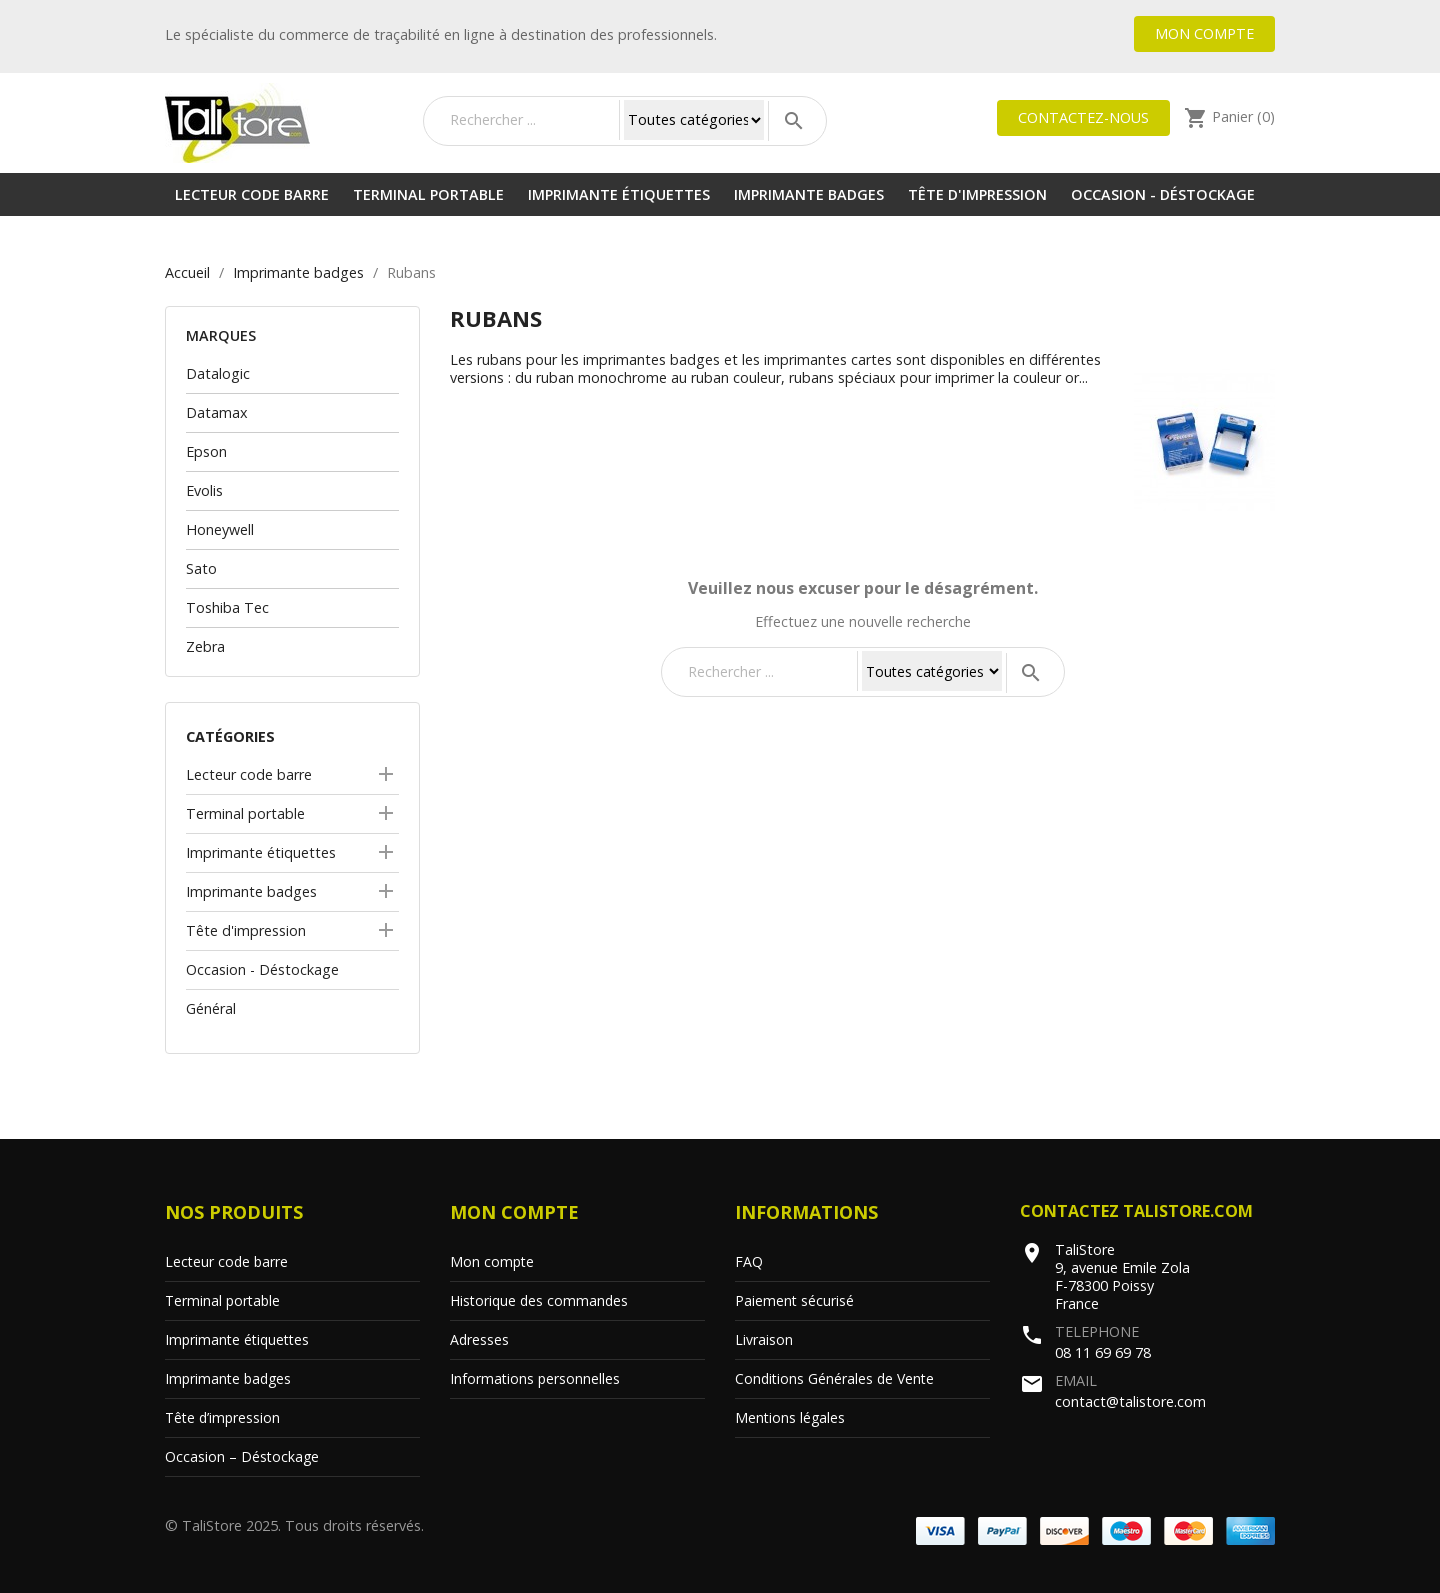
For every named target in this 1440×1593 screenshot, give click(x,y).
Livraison (764, 1339)
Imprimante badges (809, 194)
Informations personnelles (535, 1378)
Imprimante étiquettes (619, 194)
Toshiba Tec (227, 607)
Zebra (205, 646)
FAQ (749, 1261)
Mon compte (1204, 33)
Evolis (204, 490)
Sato (201, 568)
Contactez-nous (1083, 117)
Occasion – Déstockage (242, 1456)
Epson (206, 451)
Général (211, 1008)
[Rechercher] (530, 120)
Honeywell (220, 529)
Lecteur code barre (252, 194)
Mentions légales (790, 1417)
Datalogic (218, 373)
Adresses (479, 1339)
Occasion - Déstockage (1163, 194)
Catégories (230, 736)
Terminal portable (428, 194)
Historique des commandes (539, 1300)
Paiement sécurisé (794, 1300)
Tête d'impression (977, 194)
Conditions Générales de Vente (834, 1378)
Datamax (217, 412)
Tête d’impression (222, 1417)
